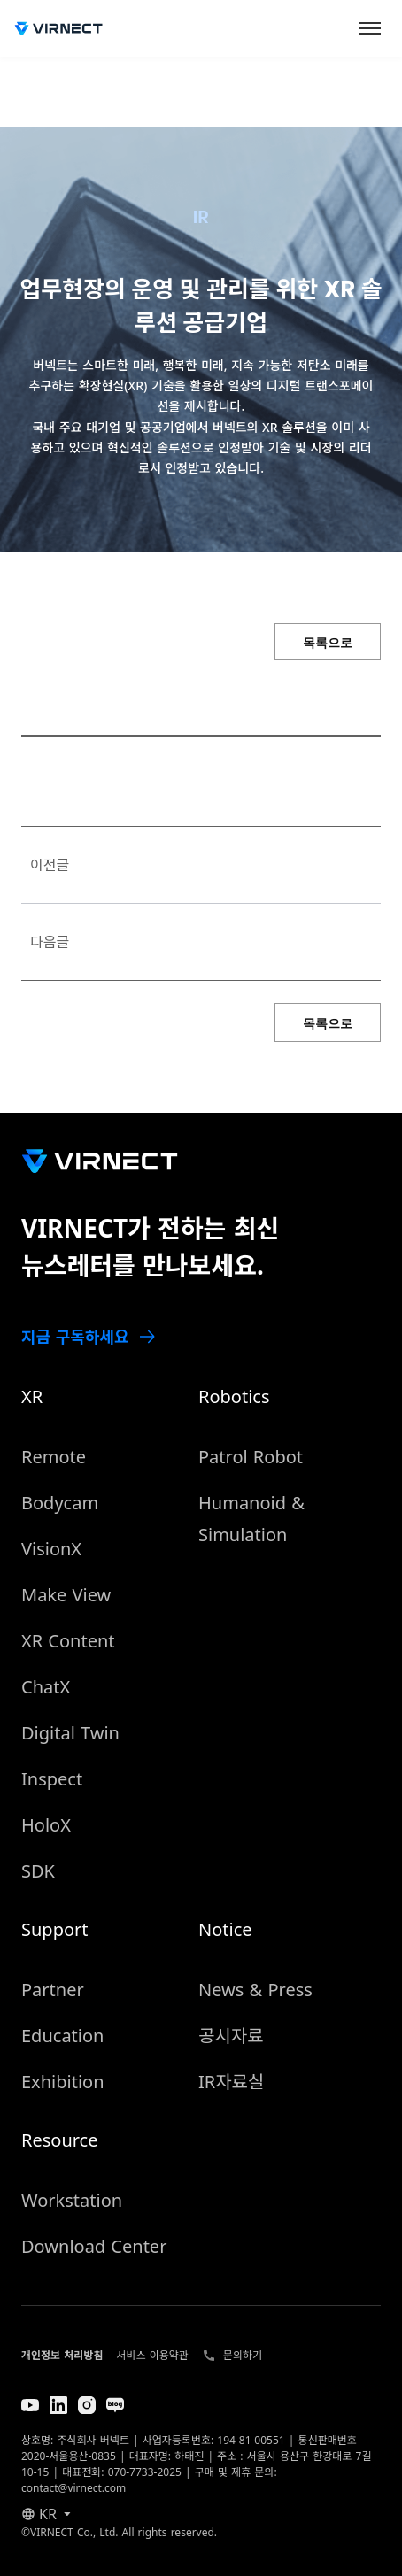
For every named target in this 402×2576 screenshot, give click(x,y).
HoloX (46, 1825)
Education (62, 2036)
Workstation (71, 2200)
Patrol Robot (250, 1457)
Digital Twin (70, 1733)
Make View (66, 1595)
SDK (38, 1871)
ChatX (45, 1687)
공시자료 (231, 2036)
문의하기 (242, 2355)
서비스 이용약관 (152, 2355)
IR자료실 (231, 2082)
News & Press (255, 1989)
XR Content (68, 1641)
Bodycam (59, 1503)
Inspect (51, 1779)
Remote (53, 1457)
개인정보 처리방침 (62, 2355)
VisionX (51, 1549)
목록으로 (327, 643)
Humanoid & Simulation (251, 1518)
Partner (52, 1989)
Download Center (93, 2246)
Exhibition (62, 2082)
